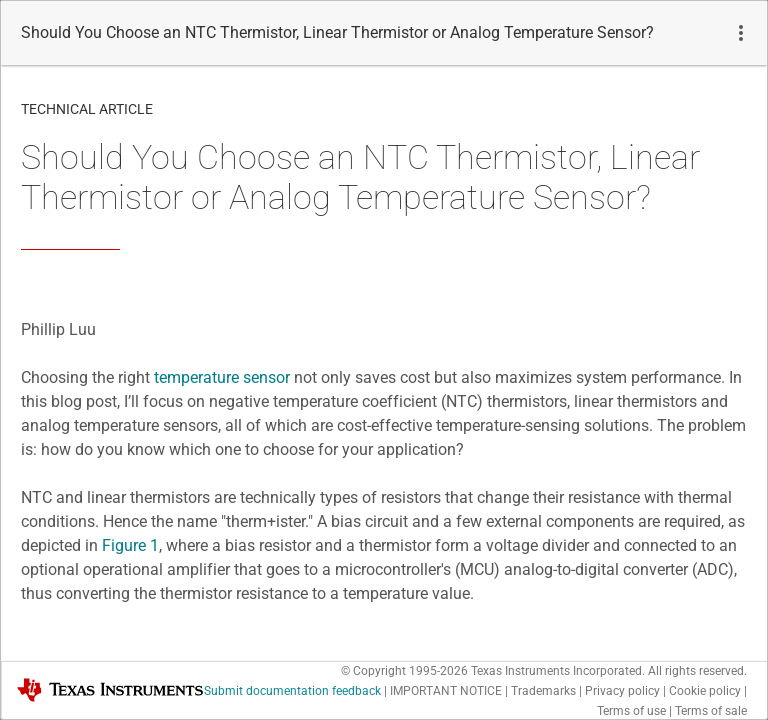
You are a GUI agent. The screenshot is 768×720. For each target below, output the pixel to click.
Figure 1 (130, 545)
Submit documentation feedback (292, 691)
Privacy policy (622, 691)
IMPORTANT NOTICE (446, 691)
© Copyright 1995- (404, 671)
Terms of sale (711, 711)
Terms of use (631, 711)
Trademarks (543, 691)
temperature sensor (222, 377)
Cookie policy (705, 691)
